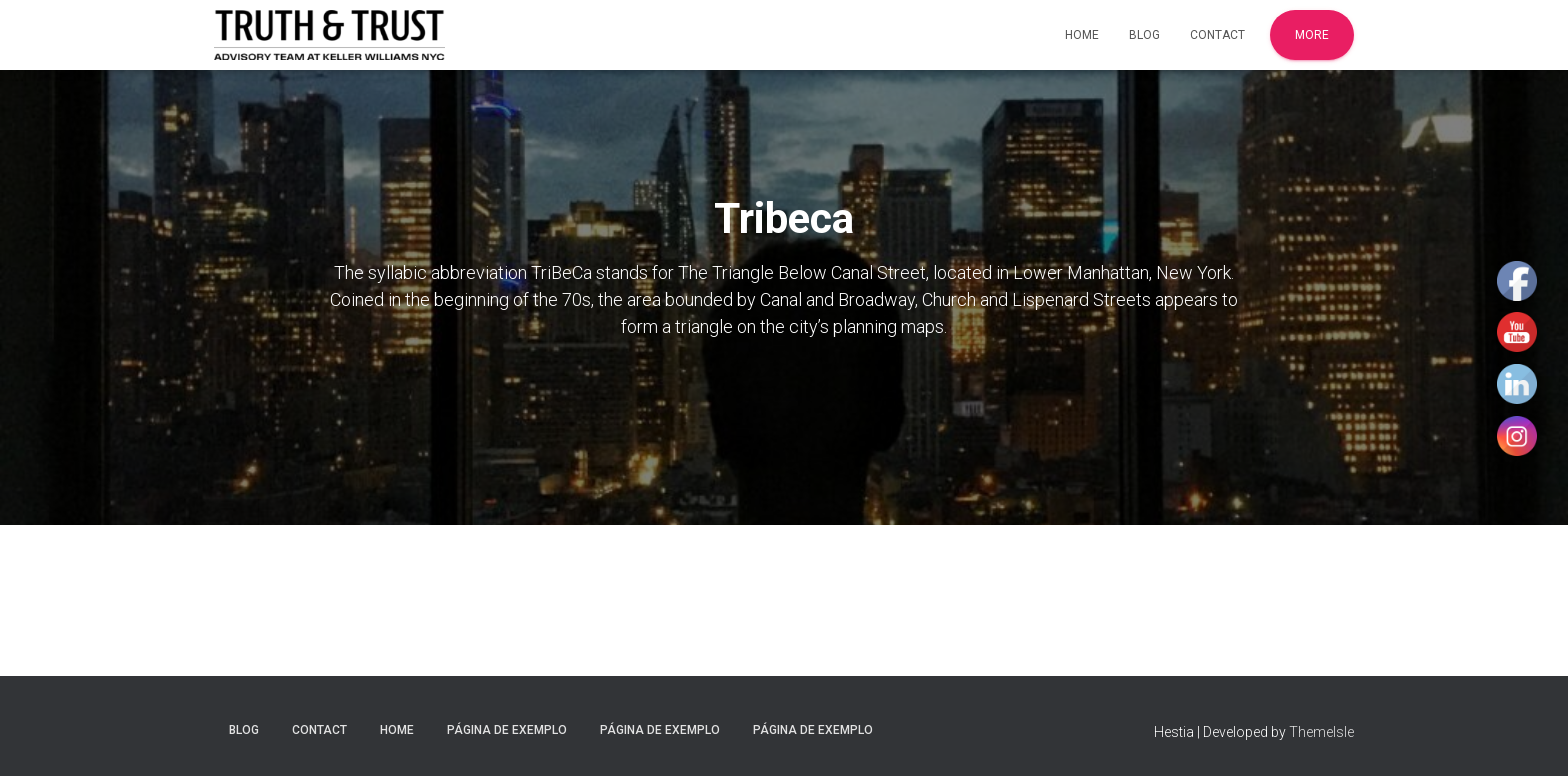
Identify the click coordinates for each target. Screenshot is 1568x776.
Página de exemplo (507, 730)
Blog (1144, 35)
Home (1082, 35)
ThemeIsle (1321, 732)
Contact (1217, 35)
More (1312, 35)
